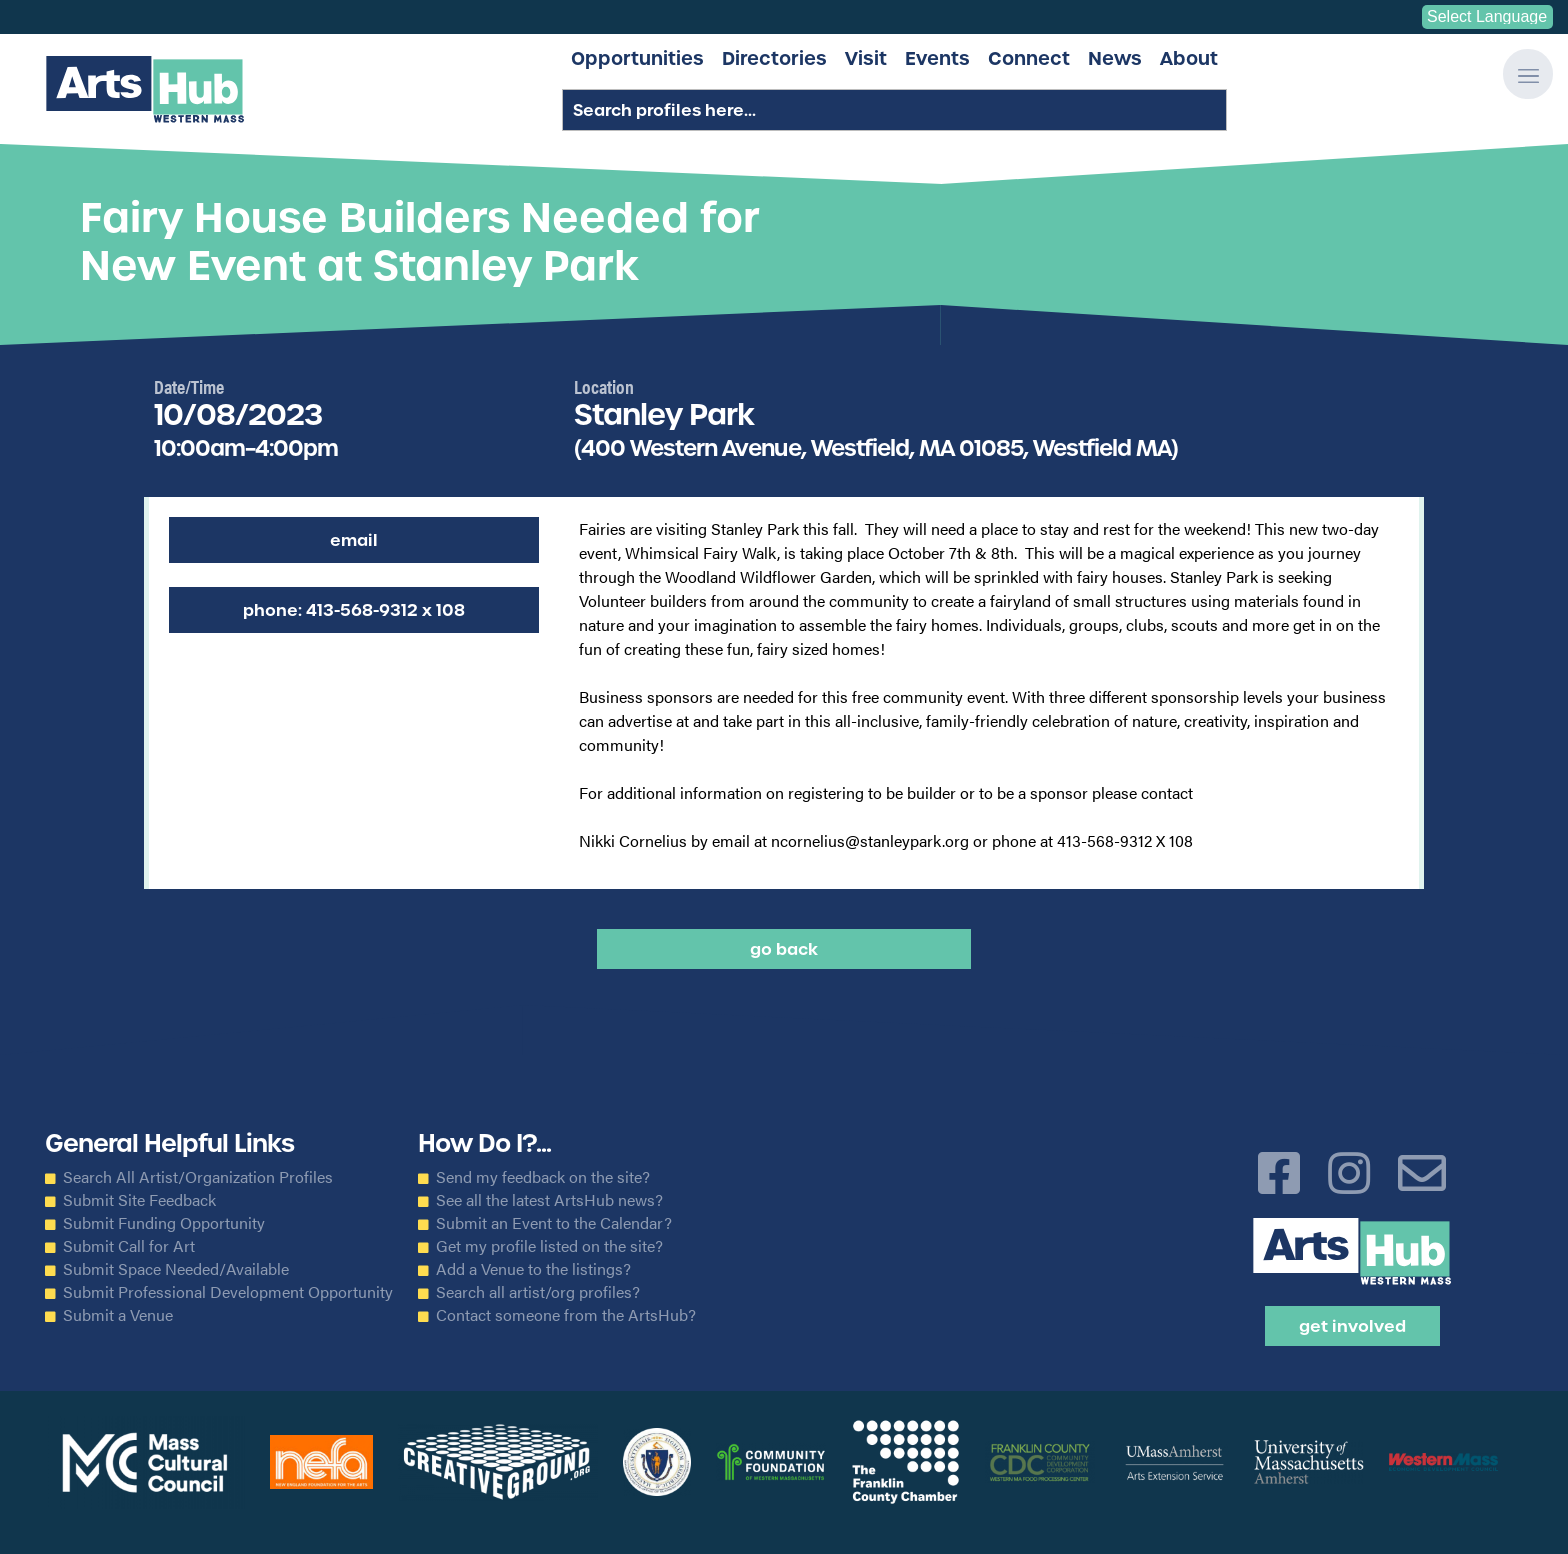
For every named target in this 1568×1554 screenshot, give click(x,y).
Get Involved (1352, 1326)
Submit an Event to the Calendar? (554, 1223)
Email (354, 540)
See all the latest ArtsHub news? (549, 1200)
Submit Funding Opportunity (164, 1223)
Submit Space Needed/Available (176, 1269)
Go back (784, 949)
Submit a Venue (118, 1315)
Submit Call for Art (129, 1246)
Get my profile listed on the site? (549, 1246)
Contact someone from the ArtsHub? (566, 1315)
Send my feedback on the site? (543, 1177)
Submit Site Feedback (139, 1200)
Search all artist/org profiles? (538, 1292)
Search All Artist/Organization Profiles (198, 1177)
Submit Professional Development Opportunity (228, 1292)
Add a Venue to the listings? (533, 1269)
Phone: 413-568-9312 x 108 (354, 610)
